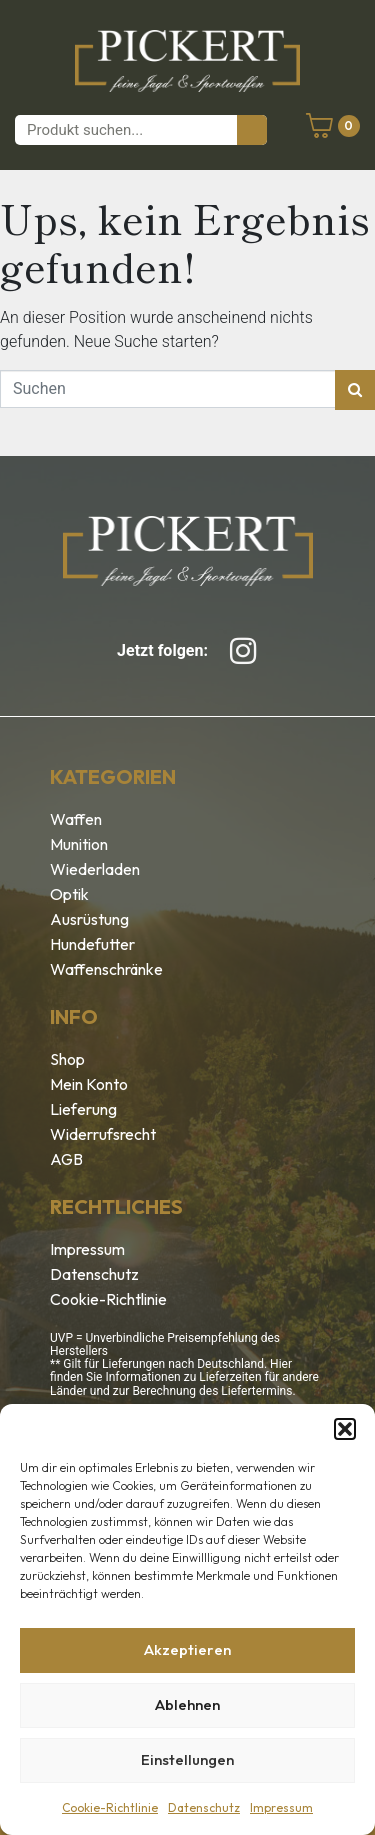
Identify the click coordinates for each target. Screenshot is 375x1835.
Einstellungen (187, 1759)
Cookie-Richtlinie (110, 1807)
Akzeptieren (187, 1649)
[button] (345, 1429)
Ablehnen (187, 1704)
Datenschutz (204, 1807)
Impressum (281, 1807)
